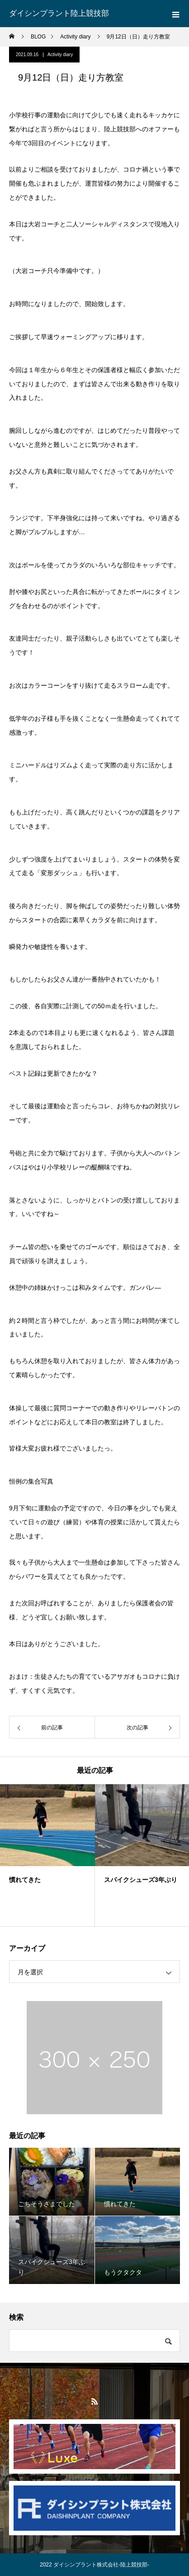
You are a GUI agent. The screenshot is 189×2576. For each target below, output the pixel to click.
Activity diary (60, 54)
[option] (47, 1855)
